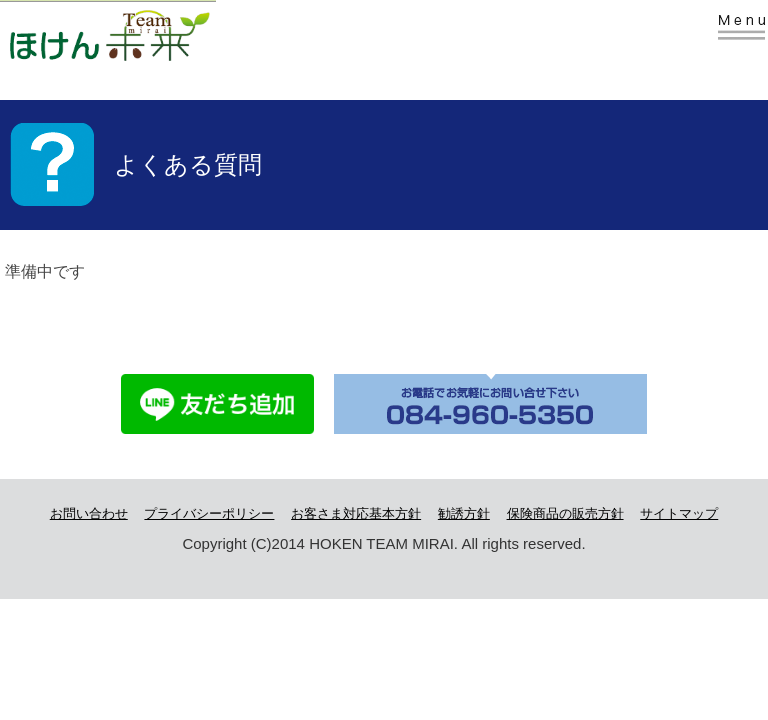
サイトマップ (679, 513)
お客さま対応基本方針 (356, 513)
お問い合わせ (89, 513)
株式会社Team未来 (142, 33)
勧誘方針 (464, 513)
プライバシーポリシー (209, 513)
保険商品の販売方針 (565, 513)
